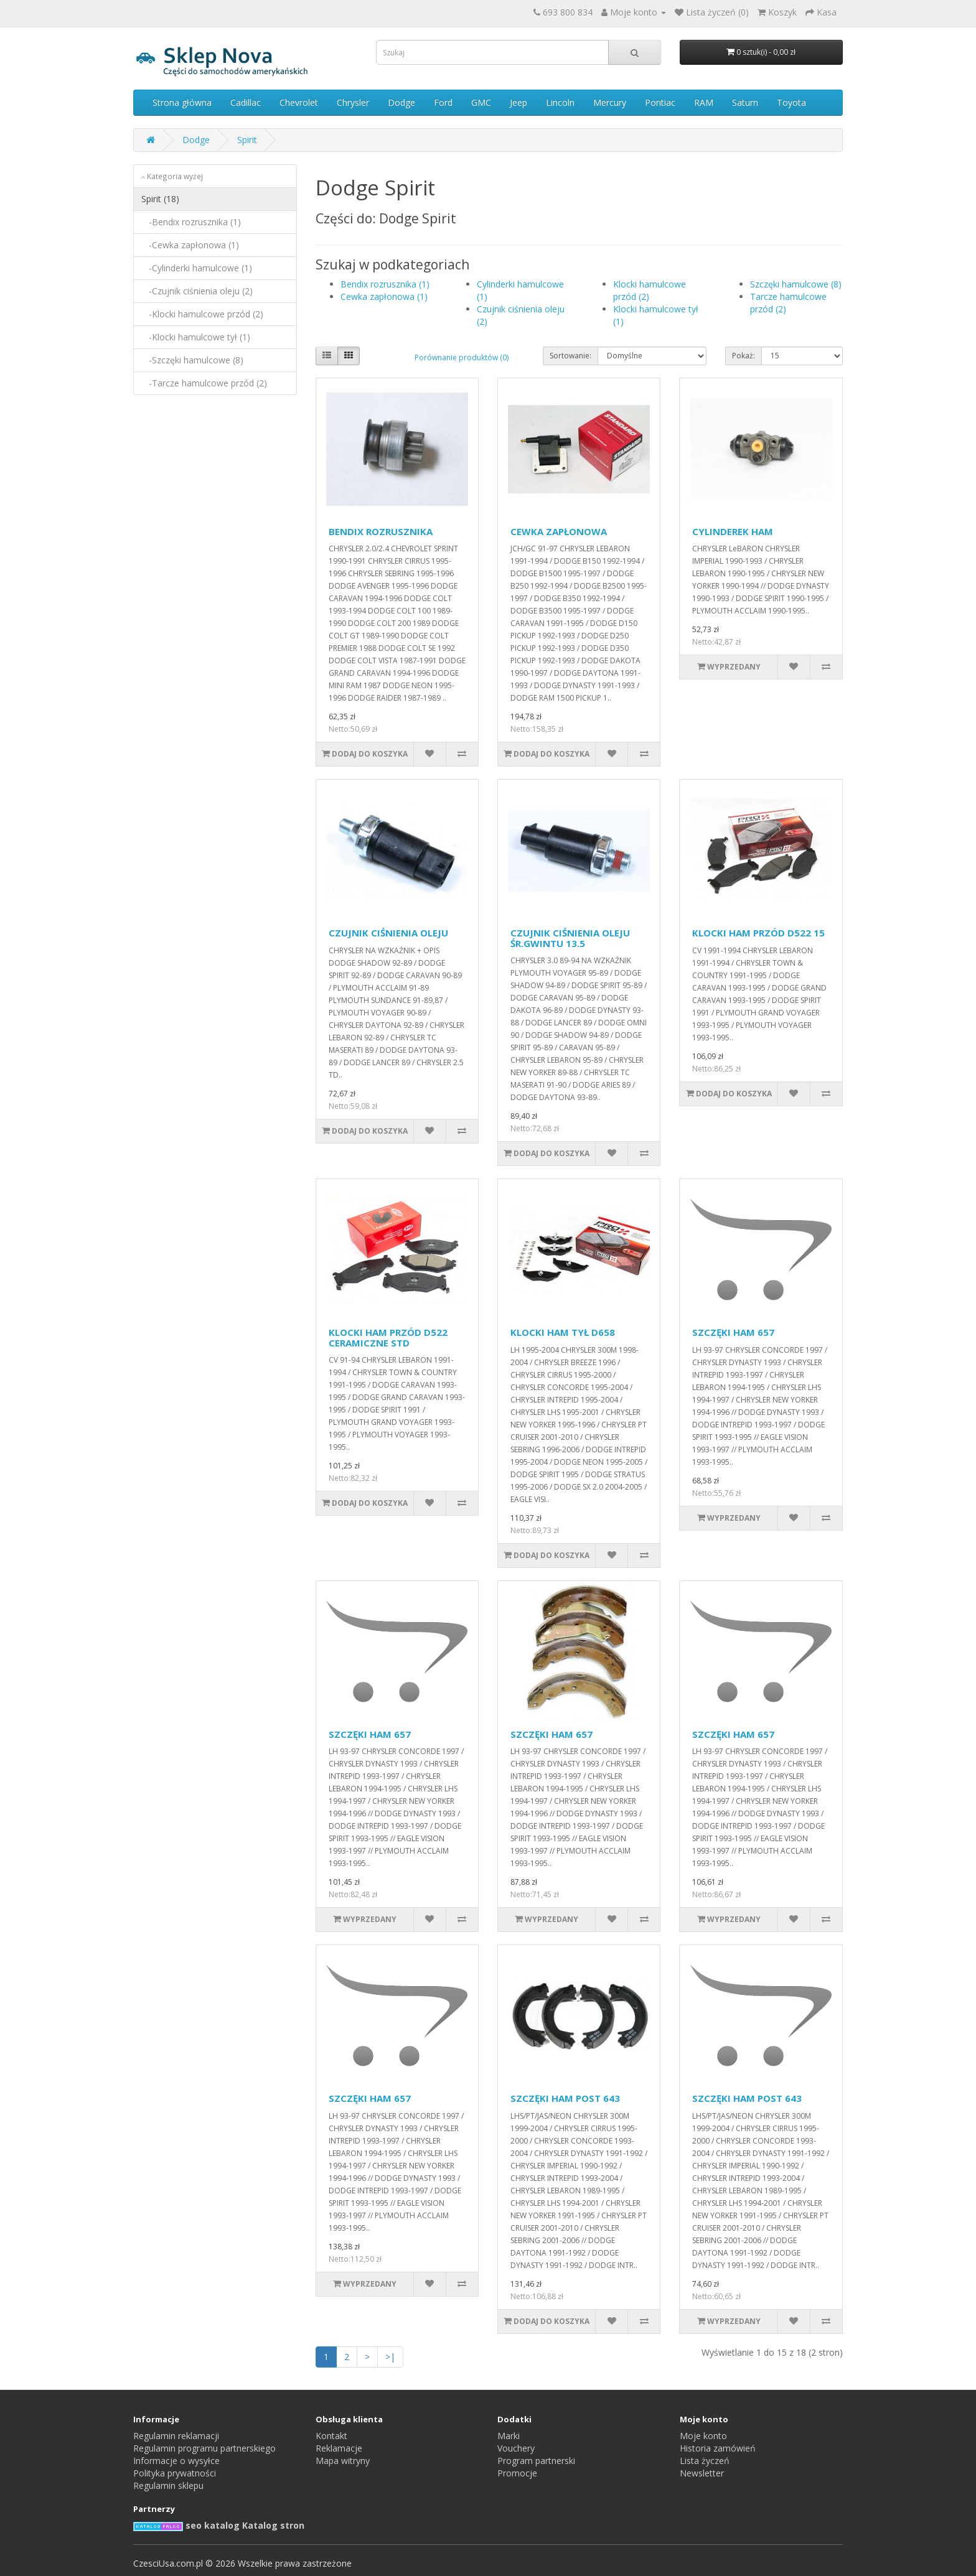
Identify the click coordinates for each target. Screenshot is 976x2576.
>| (390, 2357)
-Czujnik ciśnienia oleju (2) (197, 291)
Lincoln (560, 102)
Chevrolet (298, 102)
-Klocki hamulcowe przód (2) (202, 314)
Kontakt (331, 2436)
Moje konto (703, 2436)
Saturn (745, 102)
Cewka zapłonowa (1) (384, 296)
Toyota (791, 102)
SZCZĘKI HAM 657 (733, 1332)
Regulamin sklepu (168, 2485)
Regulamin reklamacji (176, 2436)
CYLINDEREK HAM (732, 531)
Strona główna (182, 102)
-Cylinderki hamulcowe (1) (196, 268)
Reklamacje (339, 2448)
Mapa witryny (343, 2460)
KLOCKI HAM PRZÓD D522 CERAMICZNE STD (388, 1337)
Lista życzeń (705, 2460)
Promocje (517, 2473)
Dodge (401, 102)
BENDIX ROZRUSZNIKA (381, 531)
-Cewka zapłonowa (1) (190, 245)
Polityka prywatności (174, 2473)
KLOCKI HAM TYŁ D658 (562, 1332)
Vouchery (516, 2448)
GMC (481, 102)
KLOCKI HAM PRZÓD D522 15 (758, 932)
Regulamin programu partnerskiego (204, 2448)
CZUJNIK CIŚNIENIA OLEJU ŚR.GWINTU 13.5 (570, 938)
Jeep (518, 102)
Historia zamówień (718, 2448)
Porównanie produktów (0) (462, 357)
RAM (703, 102)
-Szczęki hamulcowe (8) (192, 360)
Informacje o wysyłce (176, 2460)
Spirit (247, 140)
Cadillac (245, 102)
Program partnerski (536, 2460)
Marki (508, 2436)
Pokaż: (743, 355)
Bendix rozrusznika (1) (384, 284)
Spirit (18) (160, 199)
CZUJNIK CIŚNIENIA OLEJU (388, 932)
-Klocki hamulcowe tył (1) (195, 337)
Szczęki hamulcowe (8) (796, 284)
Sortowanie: (570, 355)
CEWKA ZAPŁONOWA (558, 531)
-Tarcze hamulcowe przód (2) (204, 383)
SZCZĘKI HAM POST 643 (565, 2098)
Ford (443, 102)
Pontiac (660, 102)
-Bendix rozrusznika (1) (191, 222)
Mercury (609, 102)
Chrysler (353, 102)
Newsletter (702, 2473)
